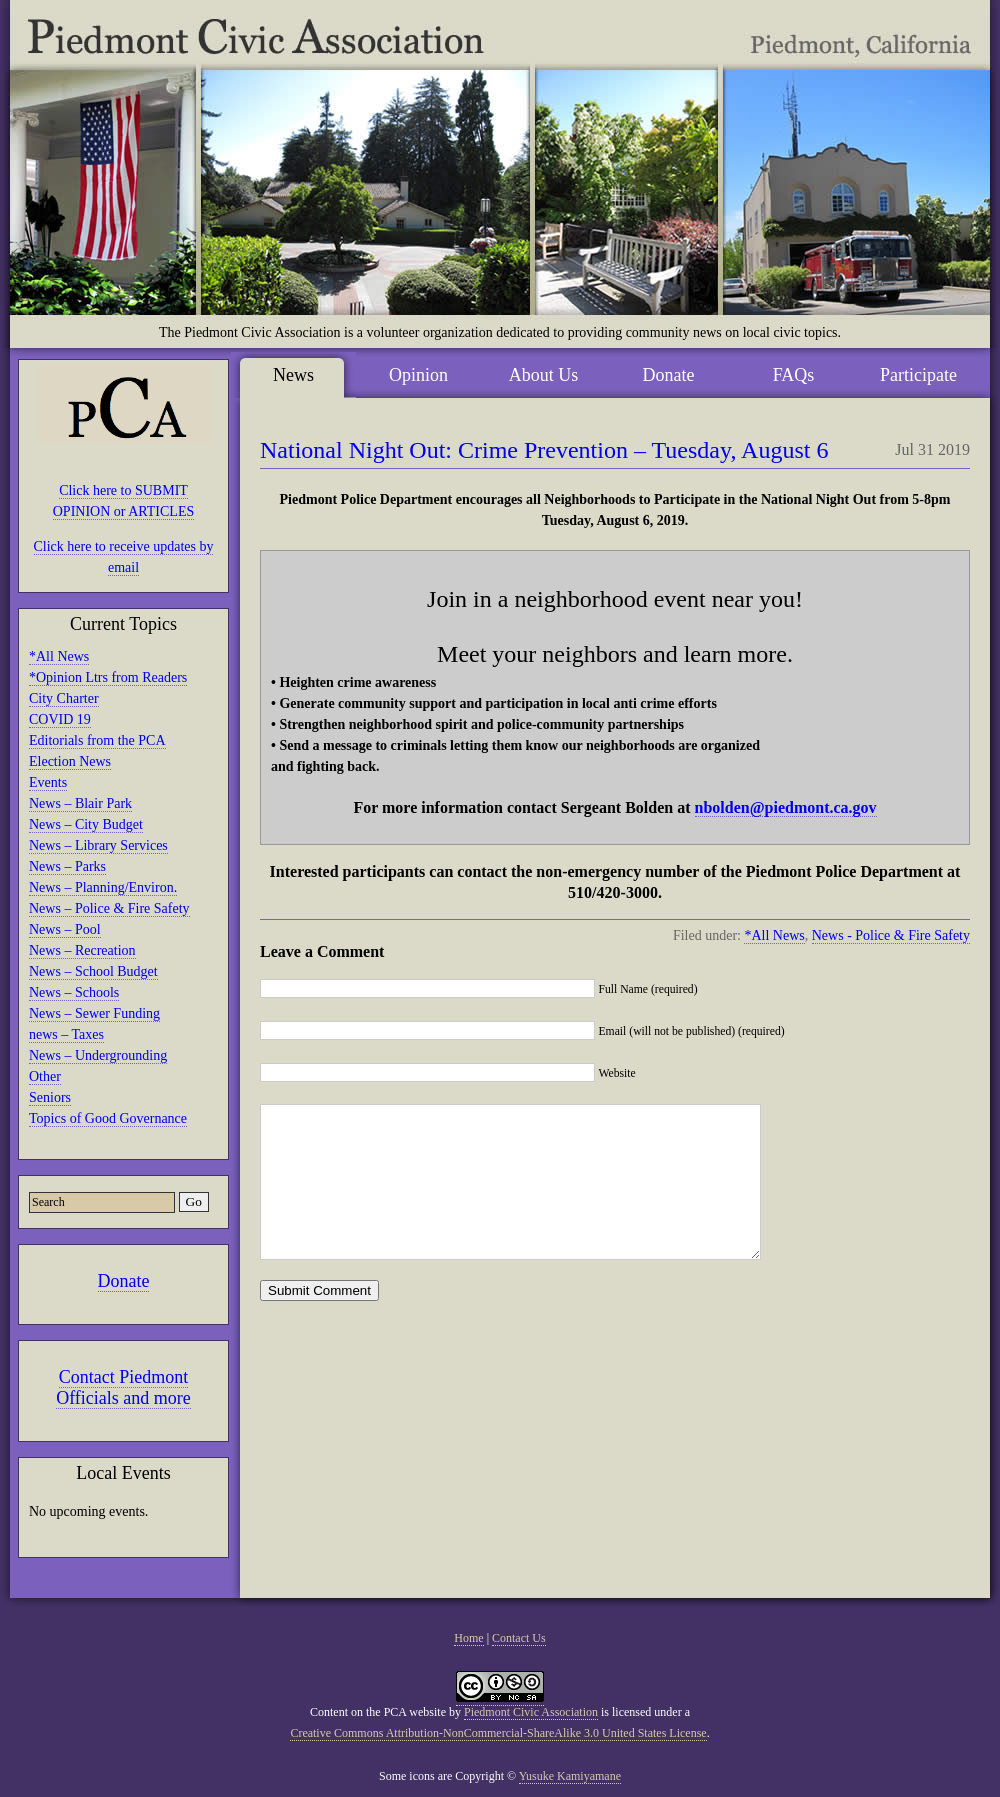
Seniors (50, 1097)
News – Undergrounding (98, 1055)
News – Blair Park (80, 803)
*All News (59, 656)
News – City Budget (86, 824)
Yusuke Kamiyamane (570, 1776)
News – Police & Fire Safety (109, 908)
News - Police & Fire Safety (891, 935)
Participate (918, 375)
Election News (70, 761)
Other (45, 1076)
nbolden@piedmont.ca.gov (786, 807)
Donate (124, 1281)
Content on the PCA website (378, 1712)
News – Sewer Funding (94, 1013)
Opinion (418, 375)
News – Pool (65, 929)
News (293, 375)
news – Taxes (66, 1034)
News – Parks (67, 866)
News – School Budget (93, 971)
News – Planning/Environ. (103, 887)
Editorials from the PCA (97, 740)
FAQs (794, 375)
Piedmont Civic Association (531, 1712)
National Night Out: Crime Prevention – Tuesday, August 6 (544, 450)
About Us (544, 375)
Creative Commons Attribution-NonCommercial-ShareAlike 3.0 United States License (498, 1733)
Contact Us (519, 1638)
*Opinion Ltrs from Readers (108, 677)
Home (468, 1638)
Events (48, 782)
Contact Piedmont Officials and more (123, 1387)
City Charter (64, 698)
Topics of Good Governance (108, 1118)
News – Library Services (98, 845)
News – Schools (74, 992)
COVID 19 (60, 719)
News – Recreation (82, 950)
